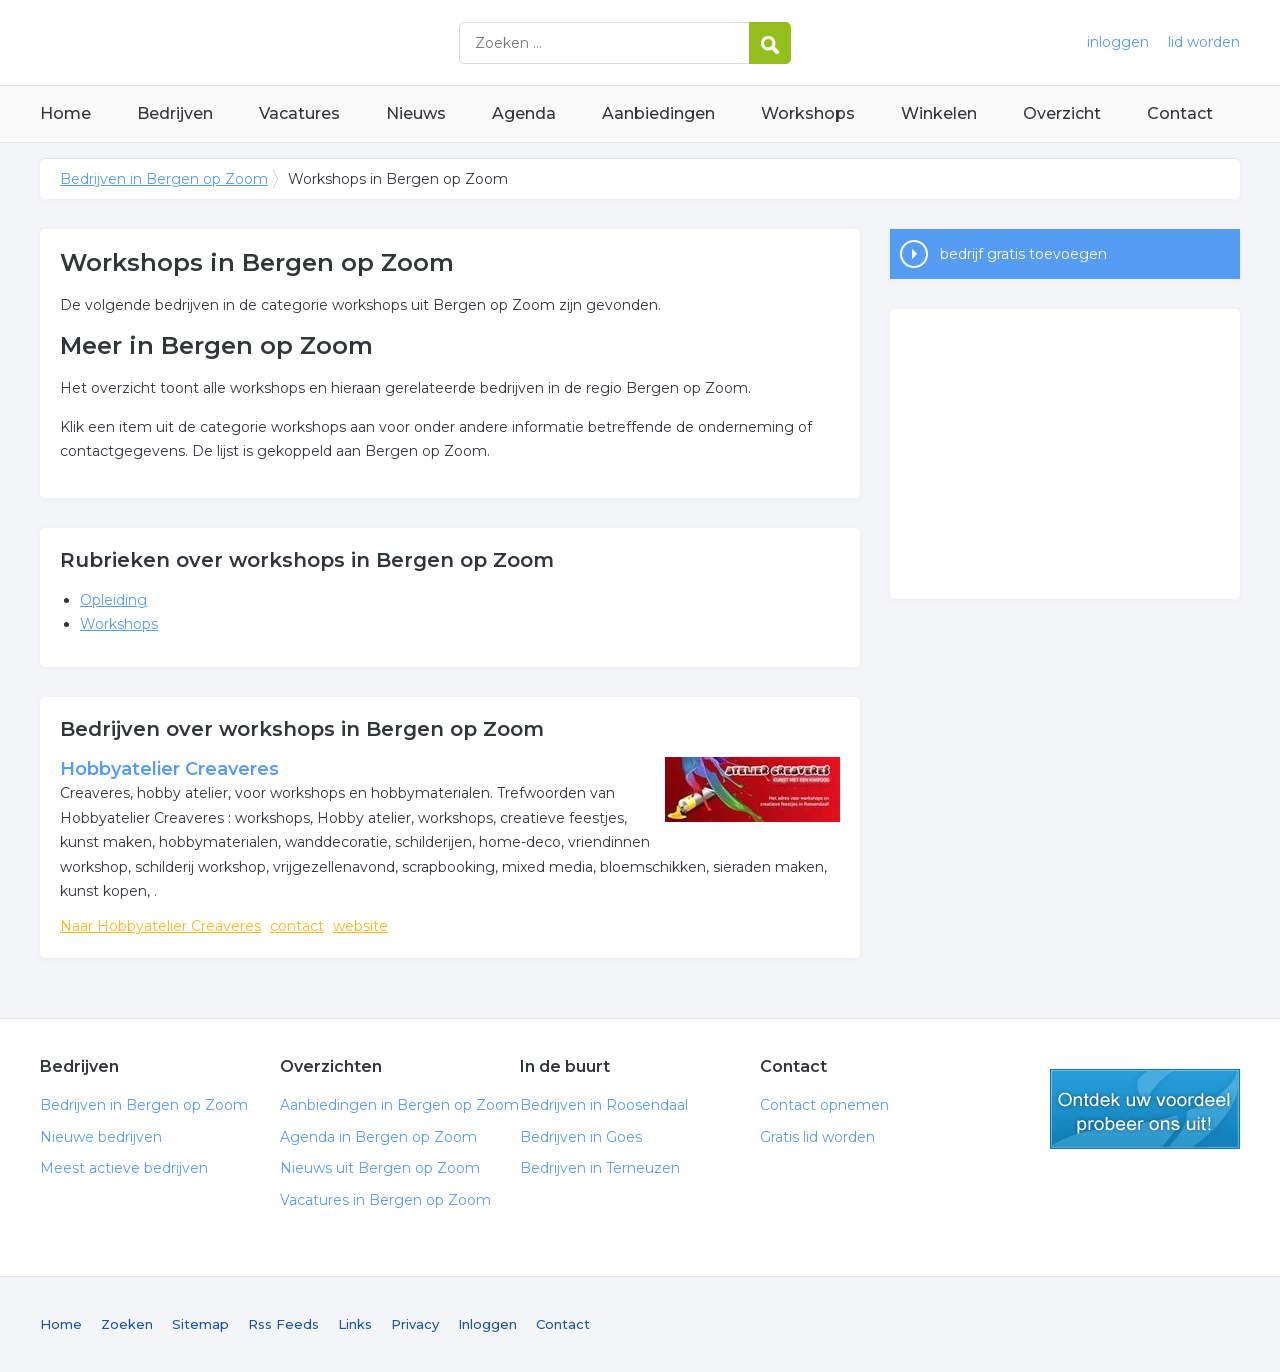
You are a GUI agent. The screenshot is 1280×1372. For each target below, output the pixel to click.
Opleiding (113, 600)
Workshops (808, 113)
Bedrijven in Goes (581, 1137)
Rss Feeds (283, 1324)
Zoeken (127, 1324)
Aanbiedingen (658, 113)
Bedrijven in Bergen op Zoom (290, 42)
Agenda (524, 113)
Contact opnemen (824, 1105)
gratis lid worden (1145, 1109)
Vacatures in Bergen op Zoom (385, 1200)
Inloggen (487, 1324)
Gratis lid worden (817, 1137)
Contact (1180, 113)
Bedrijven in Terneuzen (600, 1168)
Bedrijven (175, 113)
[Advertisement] (1065, 454)
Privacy (415, 1324)
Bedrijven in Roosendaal (604, 1105)
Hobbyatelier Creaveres (169, 769)
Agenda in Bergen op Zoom (378, 1137)
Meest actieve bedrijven (124, 1168)
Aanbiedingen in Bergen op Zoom (399, 1105)
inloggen (1118, 42)
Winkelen (939, 113)
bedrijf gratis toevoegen (1023, 254)
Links (355, 1324)
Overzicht (1062, 113)
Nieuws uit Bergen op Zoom (380, 1168)
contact (297, 926)
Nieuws (416, 113)
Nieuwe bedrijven (101, 1137)
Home (65, 113)
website (360, 926)
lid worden (1204, 42)
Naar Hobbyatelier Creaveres (160, 926)
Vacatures (299, 113)
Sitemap (200, 1324)
